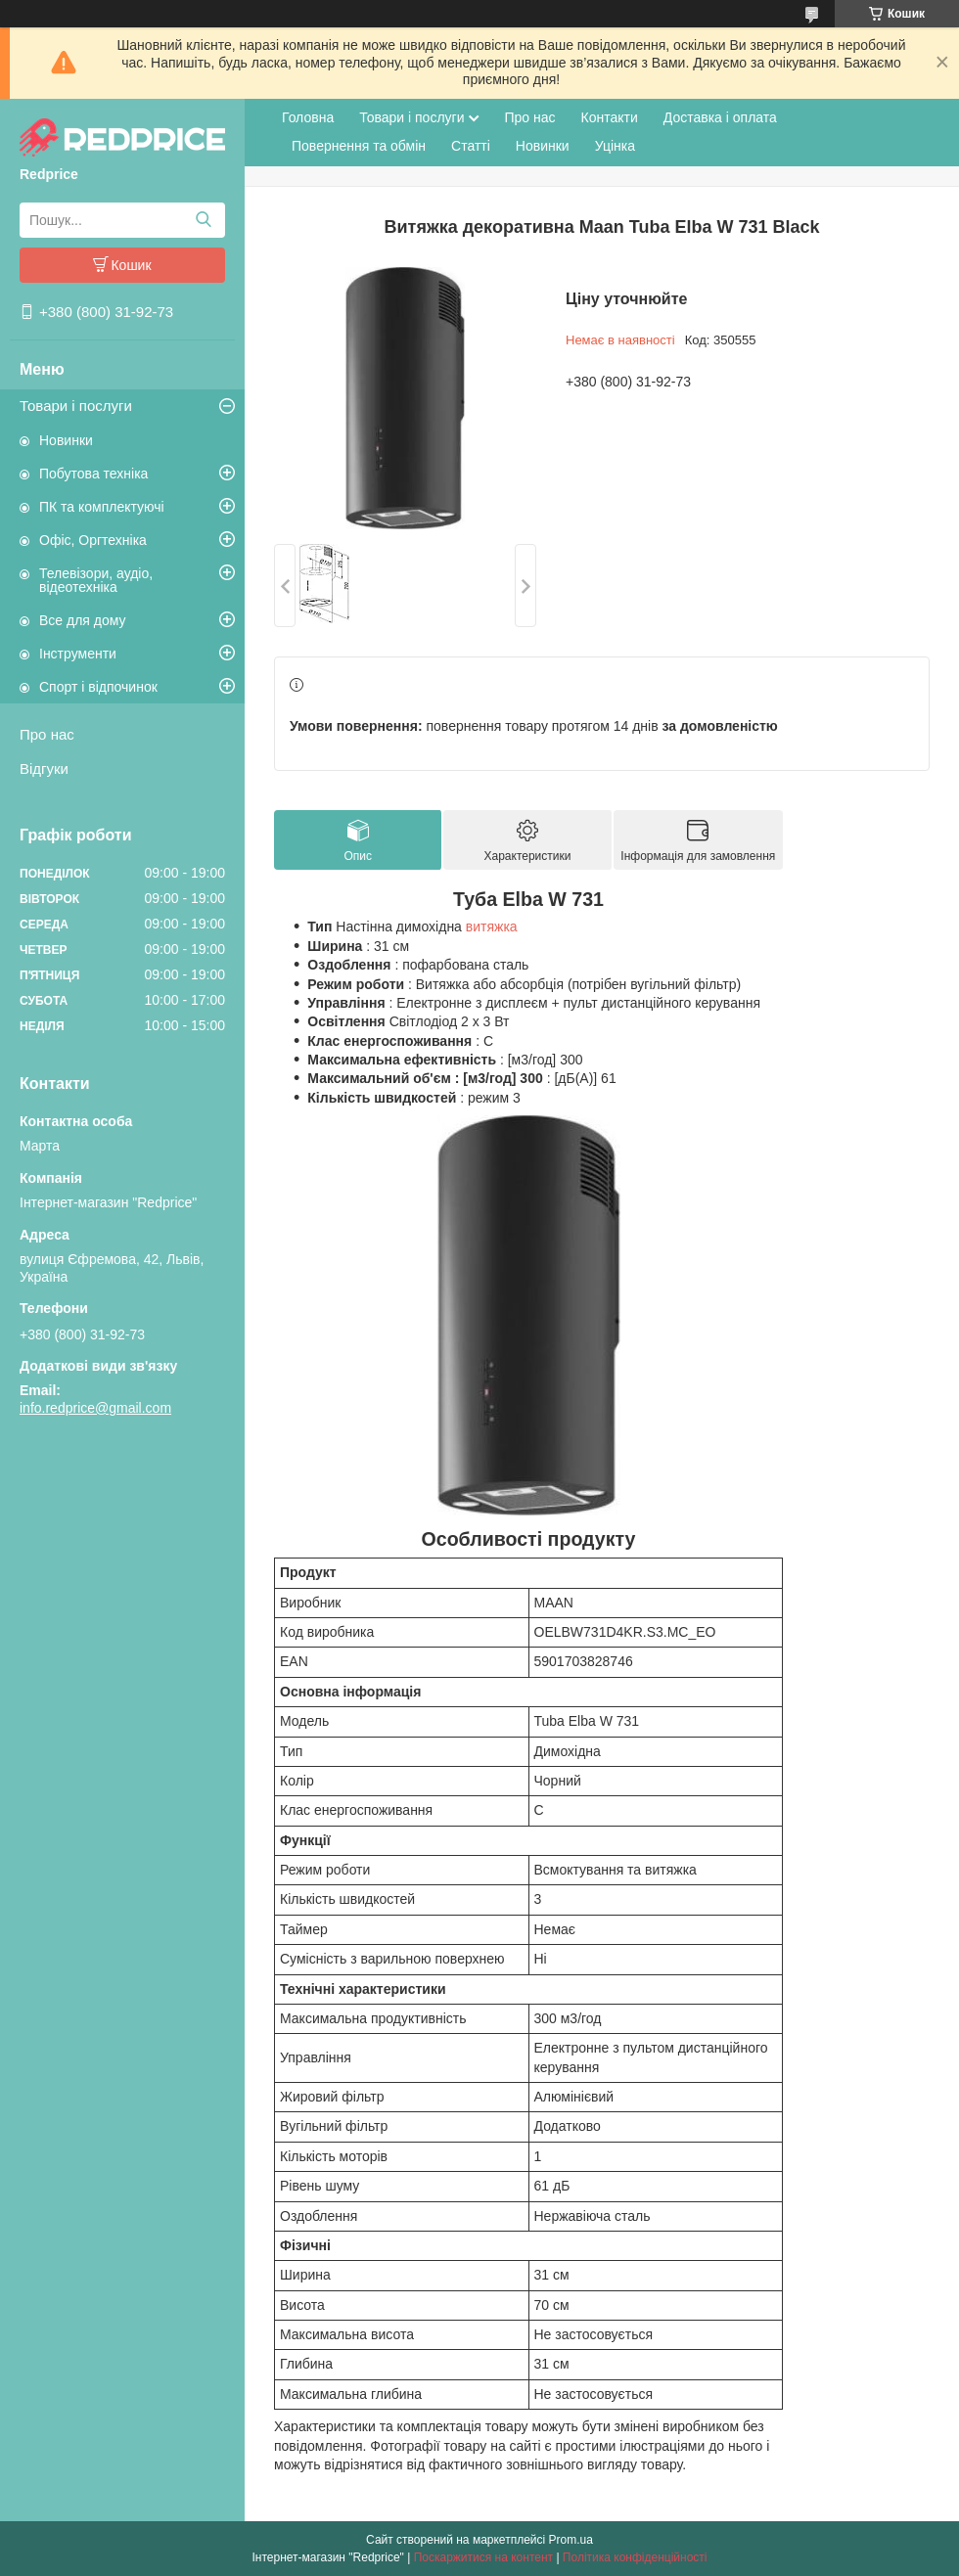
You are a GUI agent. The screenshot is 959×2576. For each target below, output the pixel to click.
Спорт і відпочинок (98, 687)
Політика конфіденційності (635, 2557)
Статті (470, 146)
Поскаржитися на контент (483, 2557)
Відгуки (44, 768)
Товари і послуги (76, 405)
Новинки (66, 440)
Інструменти (77, 653)
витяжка (492, 926)
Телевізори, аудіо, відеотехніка (96, 580)
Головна (308, 117)
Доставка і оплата (720, 117)
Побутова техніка (93, 473)
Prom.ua (571, 2540)
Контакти (609, 117)
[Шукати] (203, 220)
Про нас (47, 734)
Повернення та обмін (359, 146)
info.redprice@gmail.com (95, 1408)
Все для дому (82, 620)
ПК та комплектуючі (101, 507)
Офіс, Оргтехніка (93, 540)
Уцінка (615, 146)
